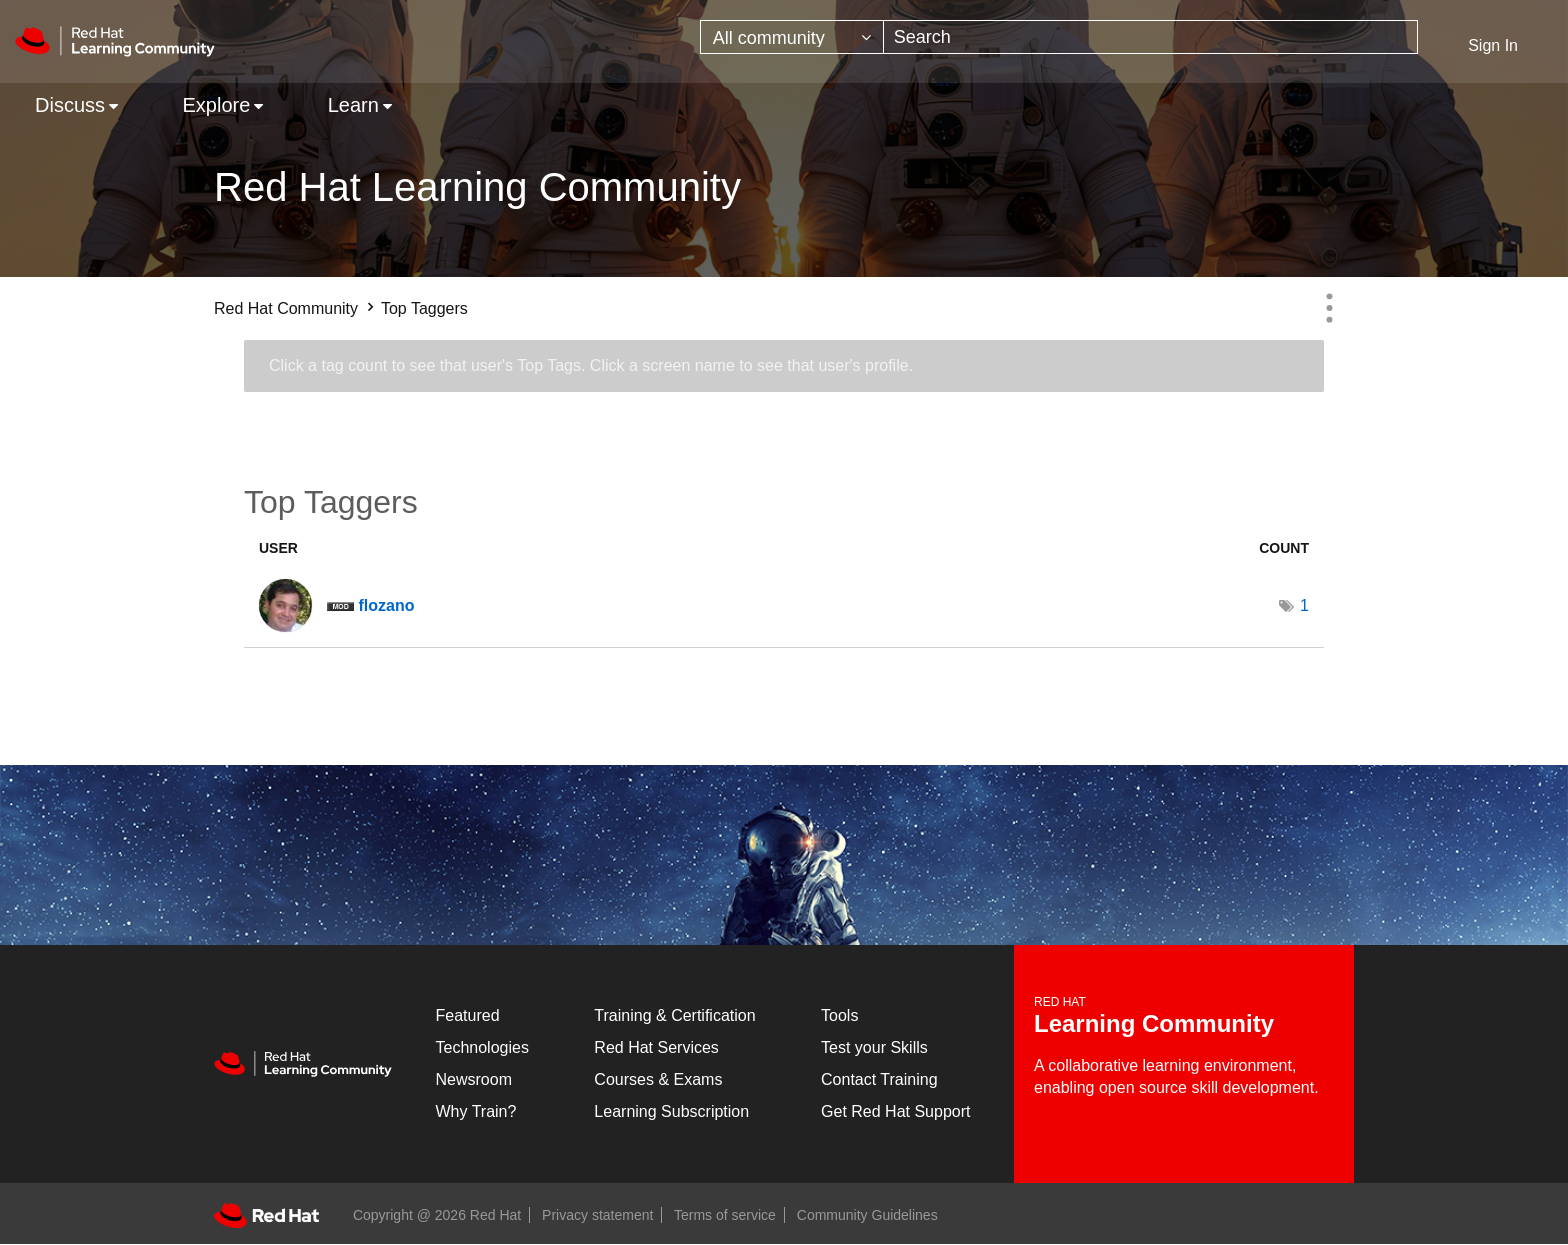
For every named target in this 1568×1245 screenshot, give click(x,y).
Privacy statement (597, 1215)
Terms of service (725, 1215)
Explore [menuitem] (216, 105)
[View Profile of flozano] (386, 605)
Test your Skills (874, 1047)
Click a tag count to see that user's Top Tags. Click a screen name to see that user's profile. (591, 365)
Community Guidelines (867, 1215)
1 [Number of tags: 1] (1304, 605)
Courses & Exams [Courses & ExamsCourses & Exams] (658, 1079)
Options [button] (1329, 308)
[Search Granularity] (792, 37)
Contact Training (879, 1079)
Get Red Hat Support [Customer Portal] (895, 1111)
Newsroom (474, 1079)
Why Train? (476, 1111)
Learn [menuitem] (353, 105)
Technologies (482, 1047)
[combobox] (1151, 37)
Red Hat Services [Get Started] (656, 1047)
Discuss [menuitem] (70, 105)
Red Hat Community (286, 308)
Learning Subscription (671, 1111)
